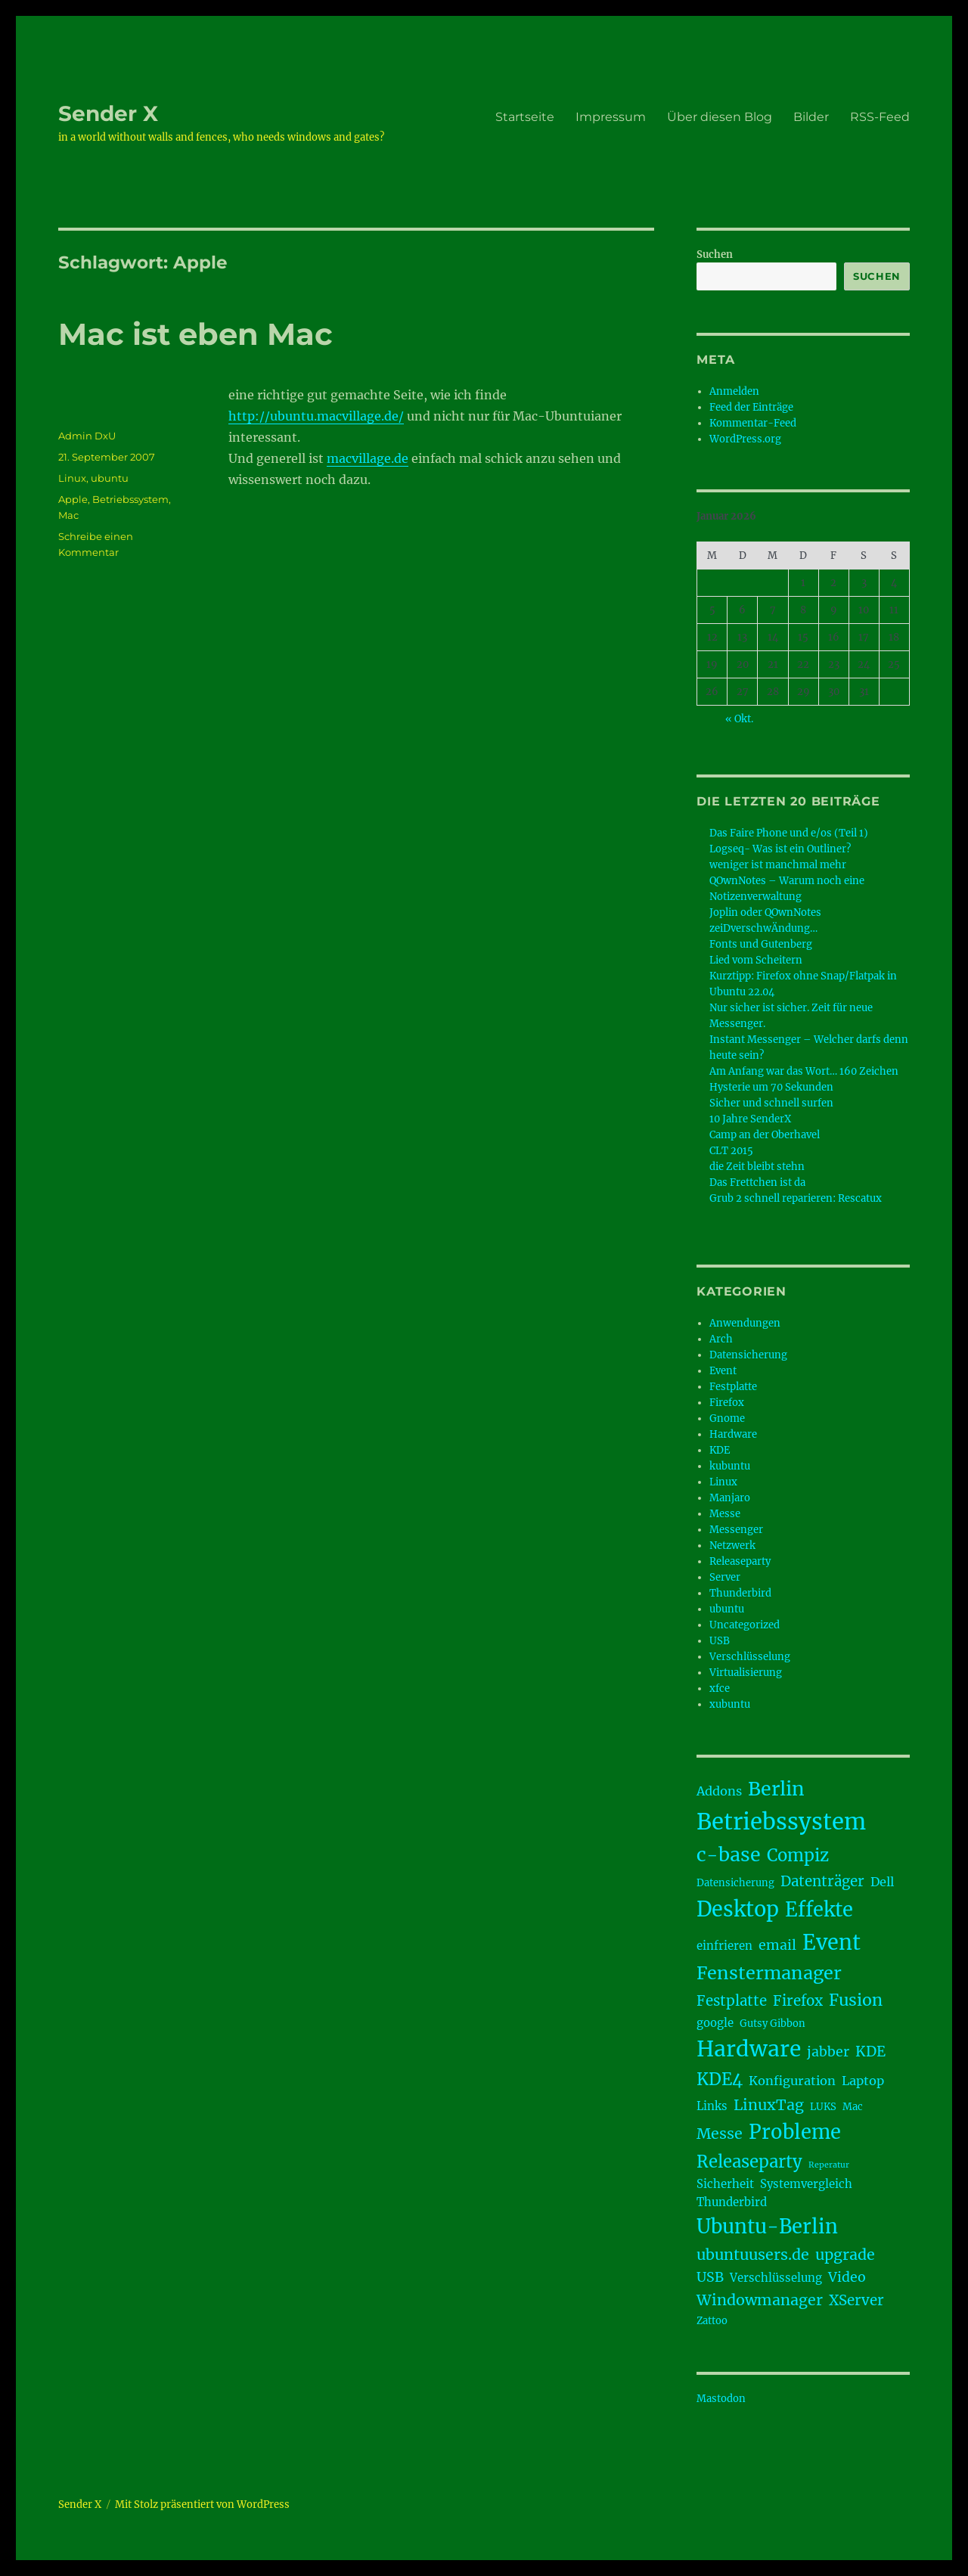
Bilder (811, 117)
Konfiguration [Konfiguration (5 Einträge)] (792, 2080)
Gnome (727, 1418)
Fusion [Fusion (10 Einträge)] (856, 2000)
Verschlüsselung (749, 1656)
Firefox (726, 1402)
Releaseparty (740, 1561)
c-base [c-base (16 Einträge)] (729, 1854)
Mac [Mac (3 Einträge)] (852, 2106)
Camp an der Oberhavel (764, 1134)
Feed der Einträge (751, 407)
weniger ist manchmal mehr (777, 864)
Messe (724, 1513)
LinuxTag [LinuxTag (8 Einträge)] (769, 2105)
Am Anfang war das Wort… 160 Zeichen (803, 1071)
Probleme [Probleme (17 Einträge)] (795, 2132)
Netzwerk (732, 1545)
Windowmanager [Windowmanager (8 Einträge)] (760, 2300)
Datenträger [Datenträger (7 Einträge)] (822, 1881)
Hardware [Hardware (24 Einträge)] (749, 2048)
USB (719, 1640)
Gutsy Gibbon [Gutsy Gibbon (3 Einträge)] (772, 2023)
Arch (721, 1339)
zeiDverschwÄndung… (763, 928)
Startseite (524, 117)
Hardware (733, 1434)
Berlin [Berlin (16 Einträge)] (776, 1789)
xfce (719, 1688)
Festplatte (733, 1386)
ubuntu (110, 478)
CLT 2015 (731, 1150)
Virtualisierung (745, 1672)
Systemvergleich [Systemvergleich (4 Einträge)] (806, 2184)
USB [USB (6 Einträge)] (710, 2277)
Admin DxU (87, 436)
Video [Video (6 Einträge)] (847, 2277)
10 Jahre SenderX (750, 1119)
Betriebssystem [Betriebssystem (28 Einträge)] (781, 1822)
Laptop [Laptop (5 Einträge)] (863, 2080)
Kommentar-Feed (752, 423)
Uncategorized (744, 1625)
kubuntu (729, 1466)
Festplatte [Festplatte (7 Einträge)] (732, 2001)
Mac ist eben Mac (195, 333)
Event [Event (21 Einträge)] (831, 1942)
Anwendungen (744, 1323)
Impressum (611, 117)
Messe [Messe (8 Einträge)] (720, 2133)
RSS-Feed (880, 117)
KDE (719, 1450)
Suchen (715, 254)
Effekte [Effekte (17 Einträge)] (819, 1910)
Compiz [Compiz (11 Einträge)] (798, 1855)
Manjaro (729, 1497)
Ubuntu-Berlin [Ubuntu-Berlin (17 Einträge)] (767, 2226)
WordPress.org (745, 439)
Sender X (108, 113)
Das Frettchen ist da (757, 1182)
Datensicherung (748, 1355)
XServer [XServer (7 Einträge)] (856, 2300)
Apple (73, 499)
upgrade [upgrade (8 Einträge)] (845, 2254)
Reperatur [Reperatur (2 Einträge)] (828, 2165)
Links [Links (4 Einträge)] (712, 2106)
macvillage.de (367, 458)
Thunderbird (740, 1593)
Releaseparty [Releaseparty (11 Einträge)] (749, 2161)
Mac (68, 515)
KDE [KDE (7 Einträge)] (870, 2051)
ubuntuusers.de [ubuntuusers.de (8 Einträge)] (753, 2254)
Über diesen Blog (719, 117)
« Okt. (739, 718)
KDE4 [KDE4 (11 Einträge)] (720, 2079)
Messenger (736, 1529)
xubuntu (729, 1704)
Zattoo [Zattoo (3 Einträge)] (712, 2320)
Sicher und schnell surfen (771, 1103)
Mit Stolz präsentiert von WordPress (202, 2504)
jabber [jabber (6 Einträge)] (828, 2052)
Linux (72, 478)
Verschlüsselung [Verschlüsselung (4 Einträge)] (776, 2277)
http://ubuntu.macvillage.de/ (316, 416)
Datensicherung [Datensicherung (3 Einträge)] (735, 1882)
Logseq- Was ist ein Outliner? (780, 849)
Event (723, 1370)
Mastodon (721, 2398)
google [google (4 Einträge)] (715, 2023)
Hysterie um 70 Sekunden (771, 1087)
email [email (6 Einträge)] (777, 1945)
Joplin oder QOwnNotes (765, 912)
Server (724, 1577)
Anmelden (734, 391)
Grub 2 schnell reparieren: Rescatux (795, 1198)
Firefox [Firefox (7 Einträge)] (798, 2001)
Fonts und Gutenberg (760, 944)
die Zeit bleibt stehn (757, 1166)
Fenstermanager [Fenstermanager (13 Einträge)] (769, 1973)
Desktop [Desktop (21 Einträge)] (738, 1909)
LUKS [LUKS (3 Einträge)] (823, 2106)
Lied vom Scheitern (755, 960)
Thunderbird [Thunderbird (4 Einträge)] (732, 2202)
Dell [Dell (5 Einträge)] (882, 1881)
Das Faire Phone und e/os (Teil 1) (788, 833)
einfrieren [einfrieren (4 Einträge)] (724, 1945)
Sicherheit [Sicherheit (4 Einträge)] (725, 2184)
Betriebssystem (130, 499)
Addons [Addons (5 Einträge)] (719, 1791)
